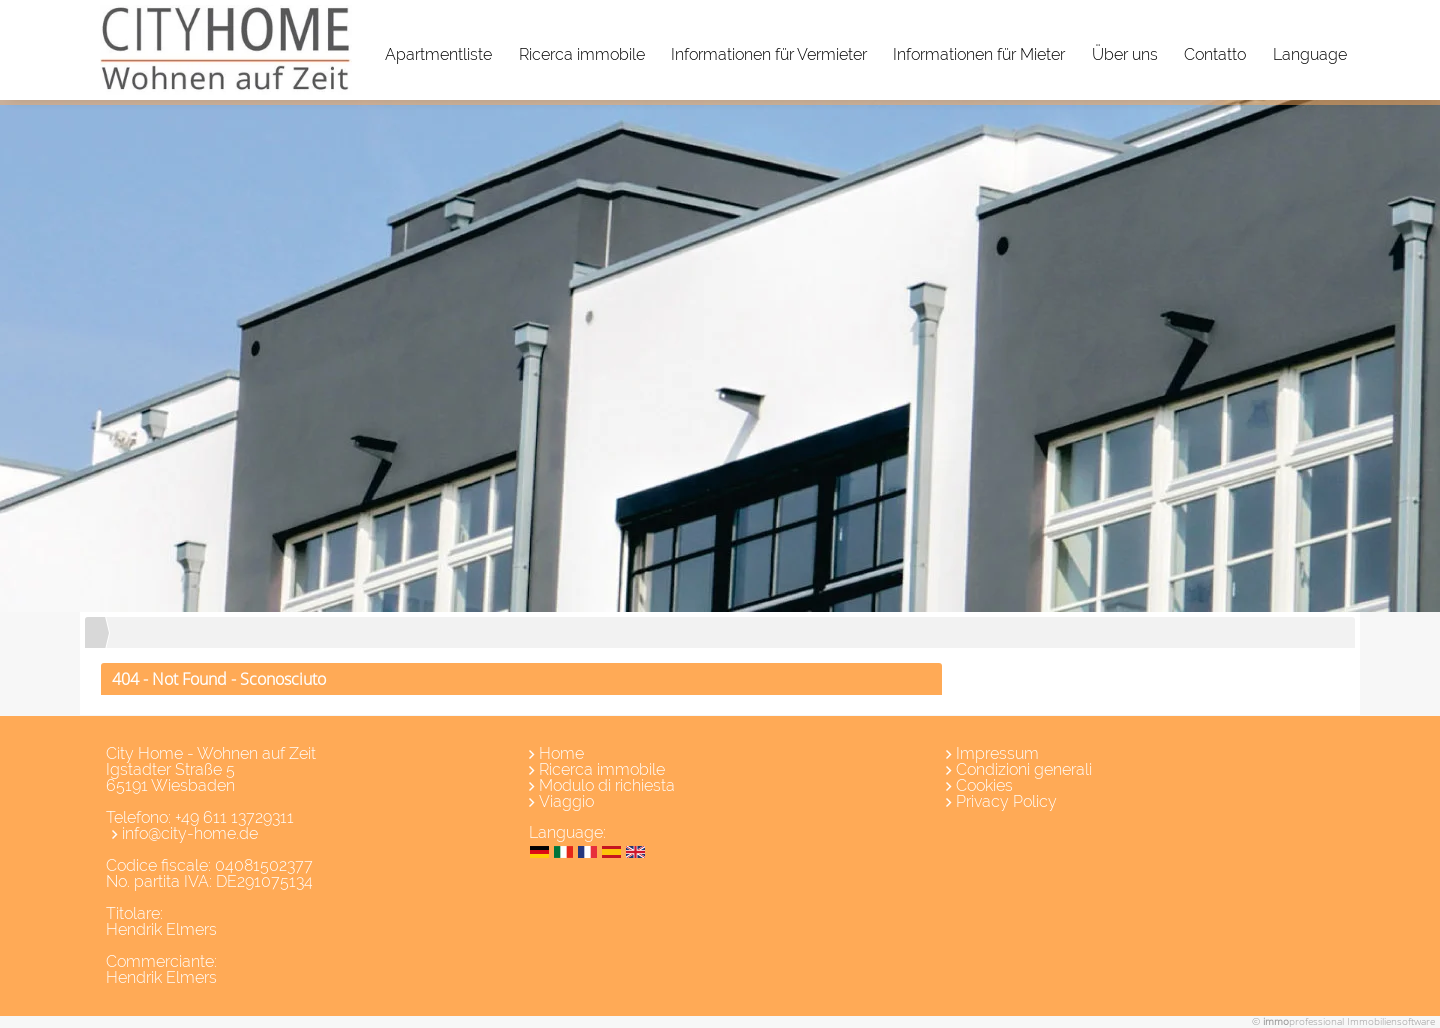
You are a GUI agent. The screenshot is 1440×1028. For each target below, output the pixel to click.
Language (1310, 54)
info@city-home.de (190, 833)
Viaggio (566, 801)
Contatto (1215, 54)
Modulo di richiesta (607, 785)
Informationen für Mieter (979, 54)
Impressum (997, 753)
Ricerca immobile (582, 54)
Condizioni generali (1024, 769)
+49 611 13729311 (234, 817)
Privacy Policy (1006, 801)
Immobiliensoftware (1391, 1021)
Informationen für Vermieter (769, 54)
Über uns (1125, 54)
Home (561, 753)
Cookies (984, 785)
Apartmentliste (438, 54)
